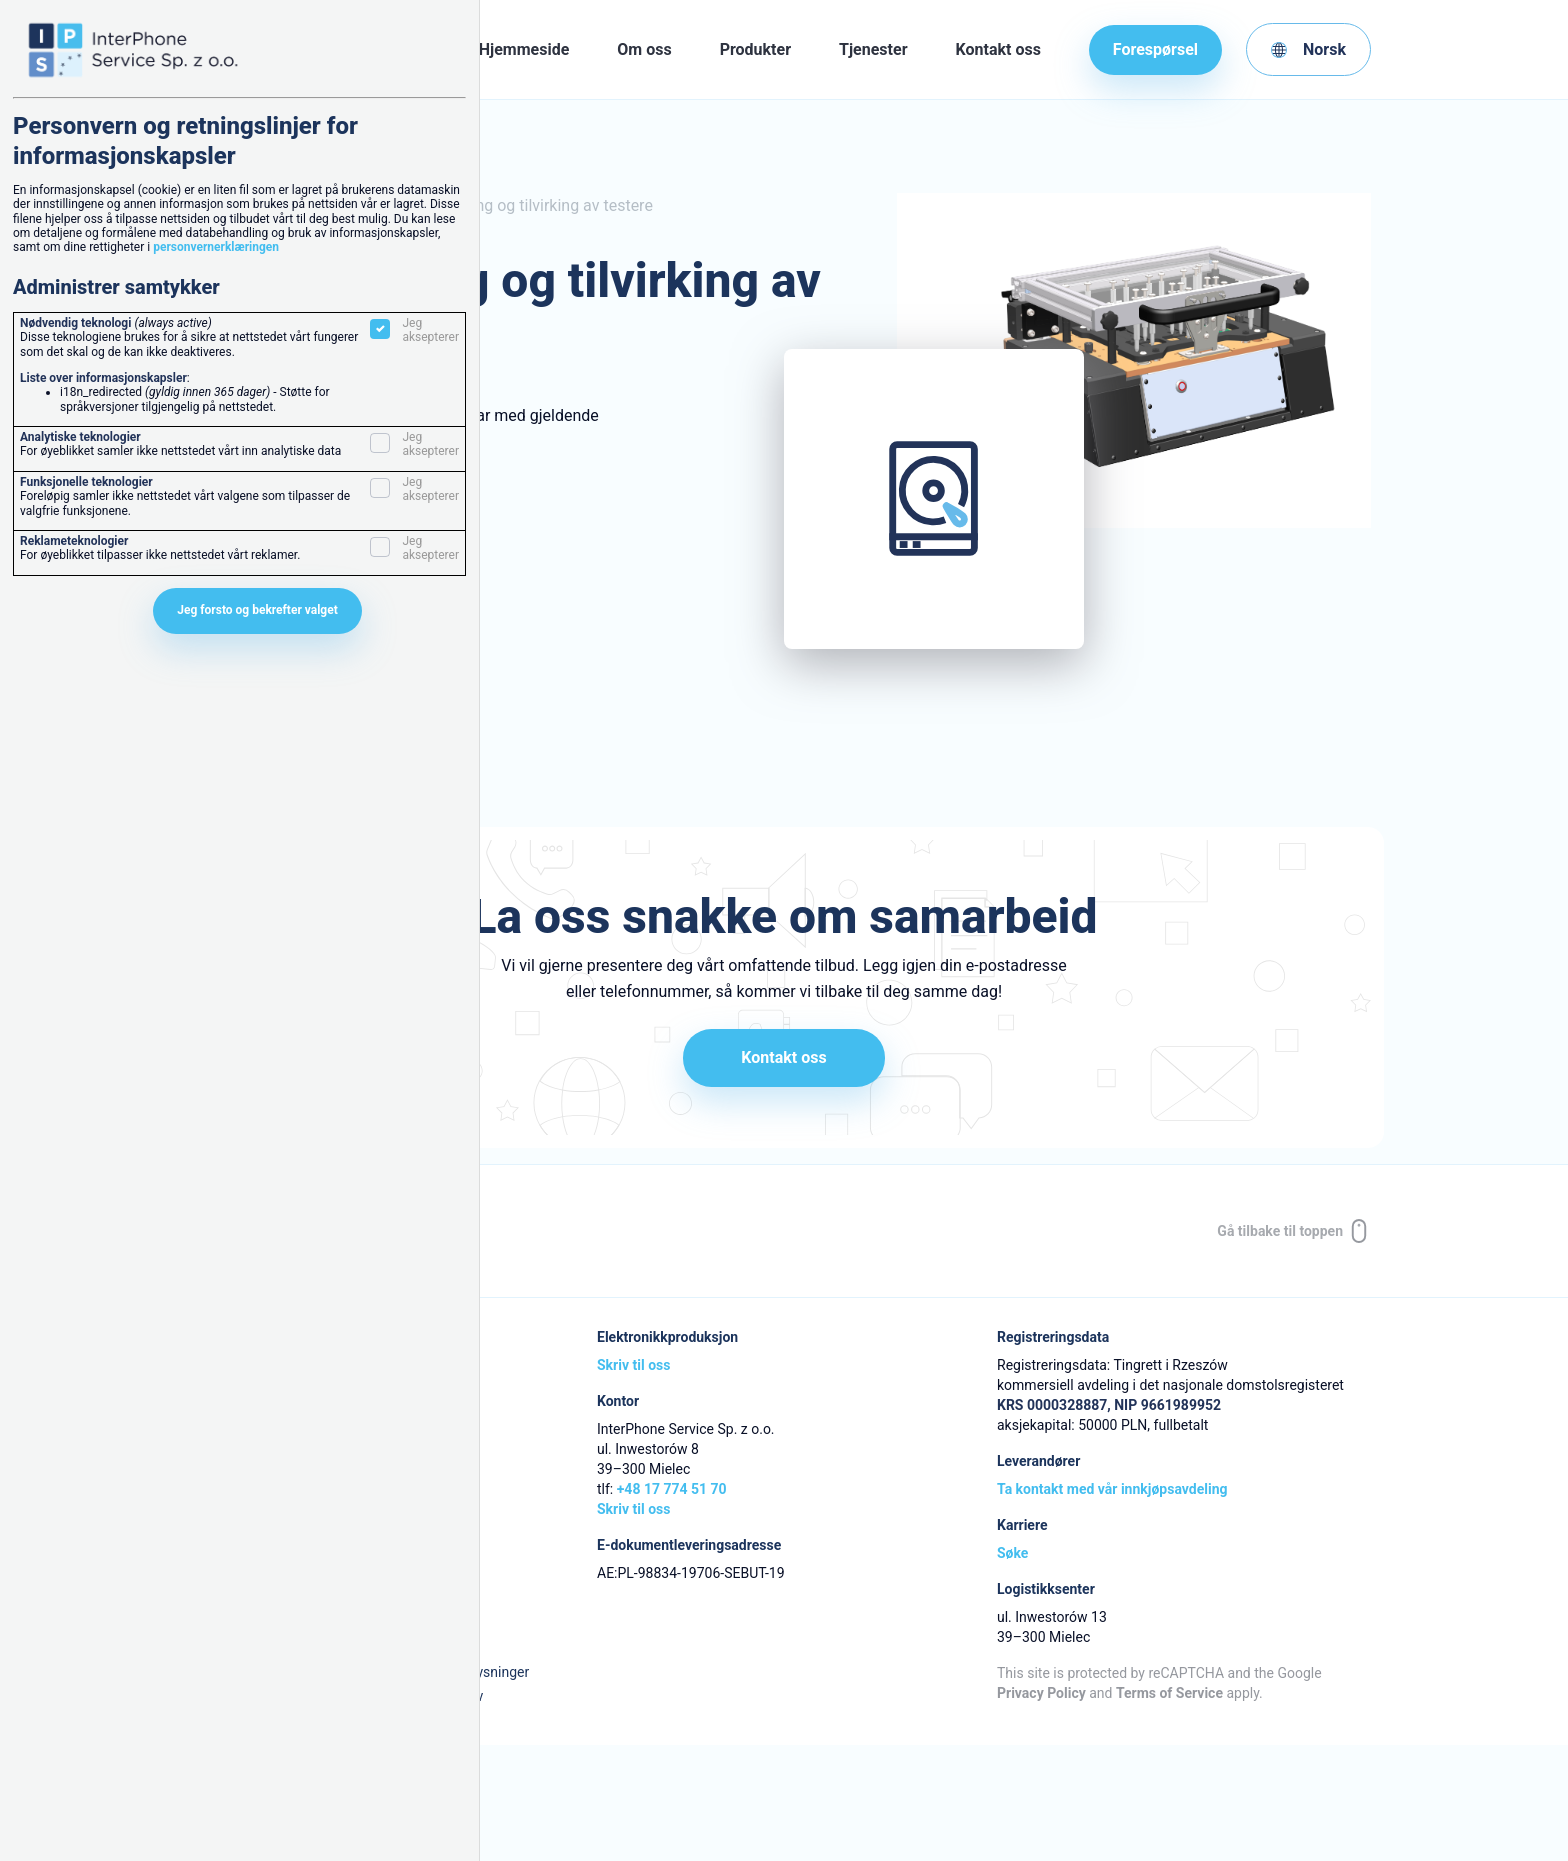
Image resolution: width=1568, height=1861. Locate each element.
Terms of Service (1169, 1693)
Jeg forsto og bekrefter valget (257, 610)
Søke (1012, 1553)
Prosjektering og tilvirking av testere (526, 205)
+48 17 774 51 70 (672, 1489)
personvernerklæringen (216, 247)
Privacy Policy (1041, 1693)
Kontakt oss (998, 49)
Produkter (755, 49)
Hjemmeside (524, 49)
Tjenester (873, 49)
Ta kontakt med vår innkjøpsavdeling (1112, 1489)
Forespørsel (1155, 49)
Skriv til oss (633, 1365)
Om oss (644, 49)
